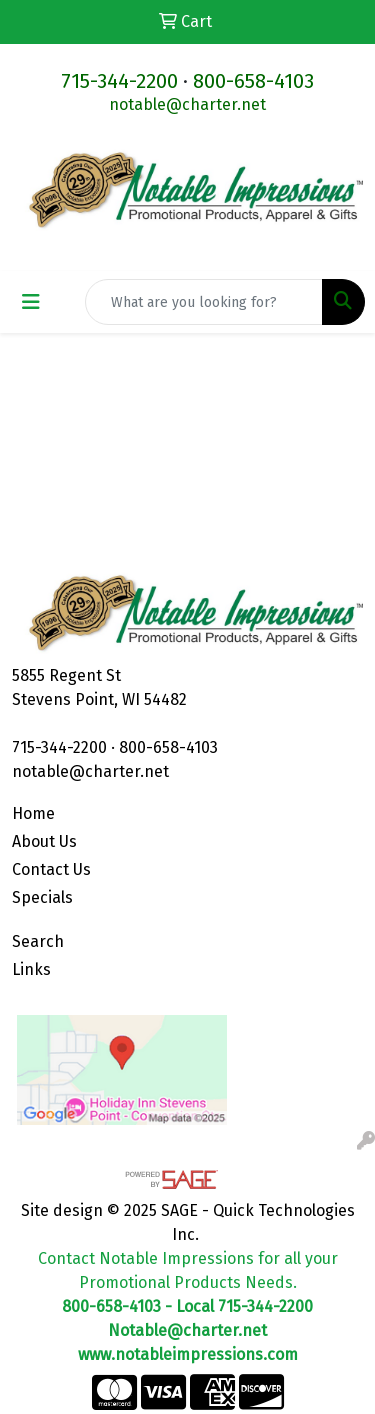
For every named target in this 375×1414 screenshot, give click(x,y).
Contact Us (51, 869)
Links (31, 969)
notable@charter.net (187, 104)
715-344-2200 (119, 81)
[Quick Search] (204, 302)
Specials (42, 897)
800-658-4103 (253, 81)
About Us (44, 841)
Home (33, 813)
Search (38, 941)
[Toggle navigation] (31, 302)
